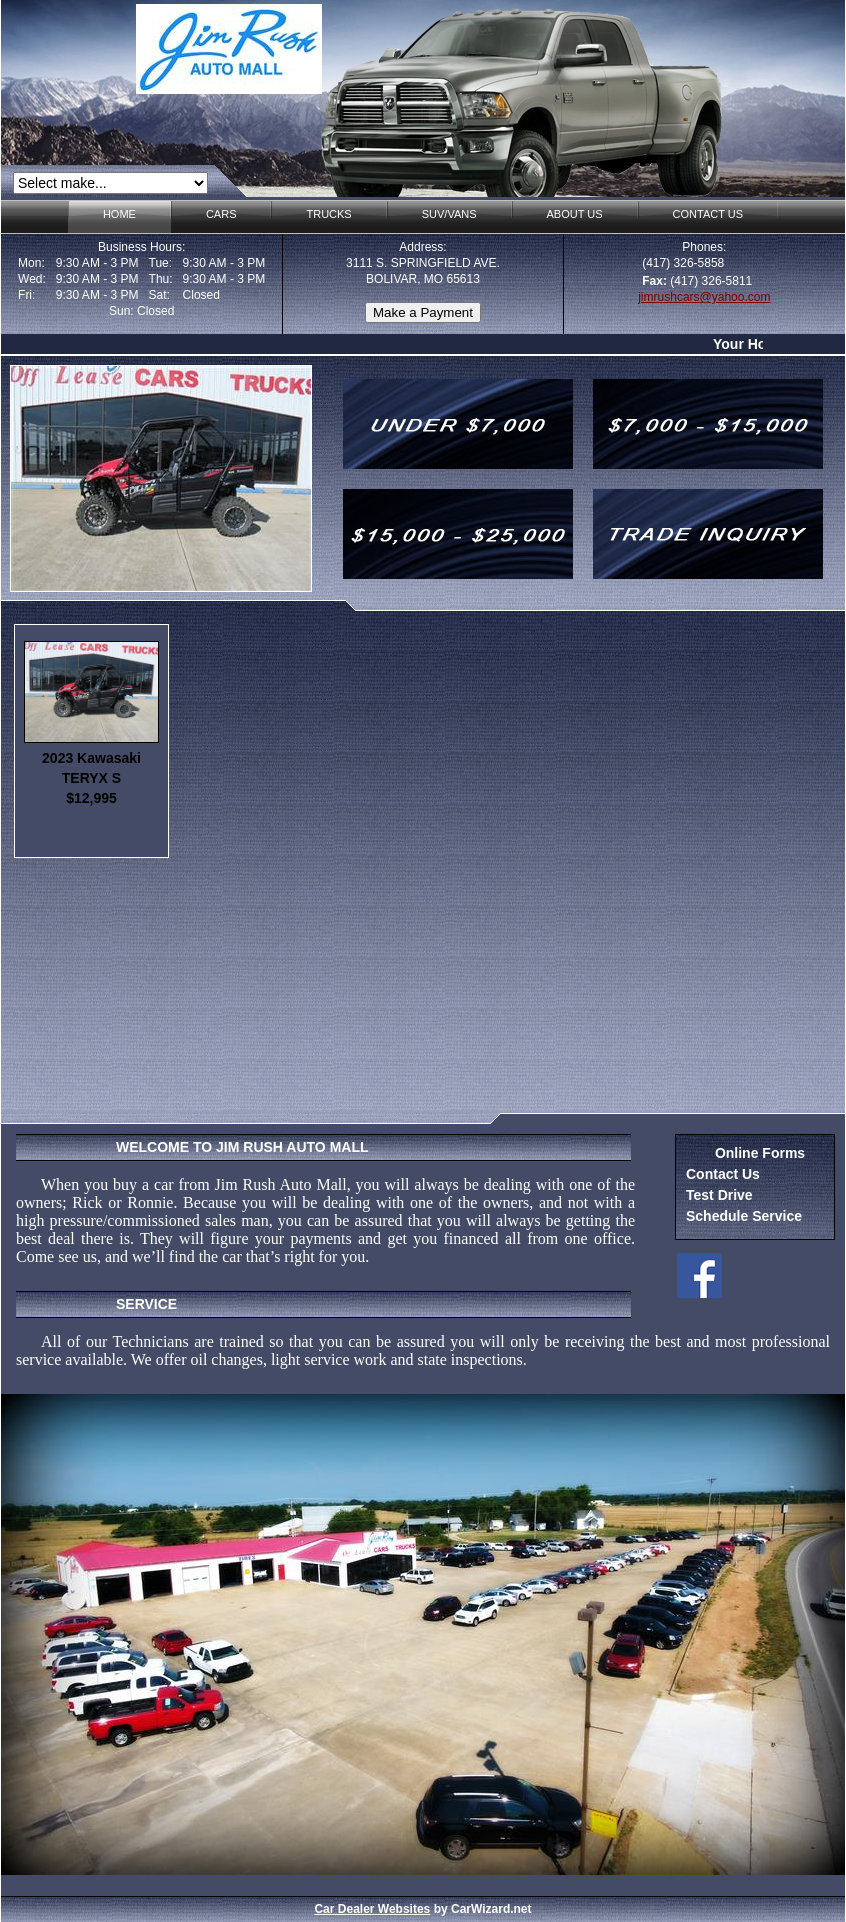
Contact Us (723, 1174)
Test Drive (719, 1195)
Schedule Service (744, 1216)
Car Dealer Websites (372, 1909)
